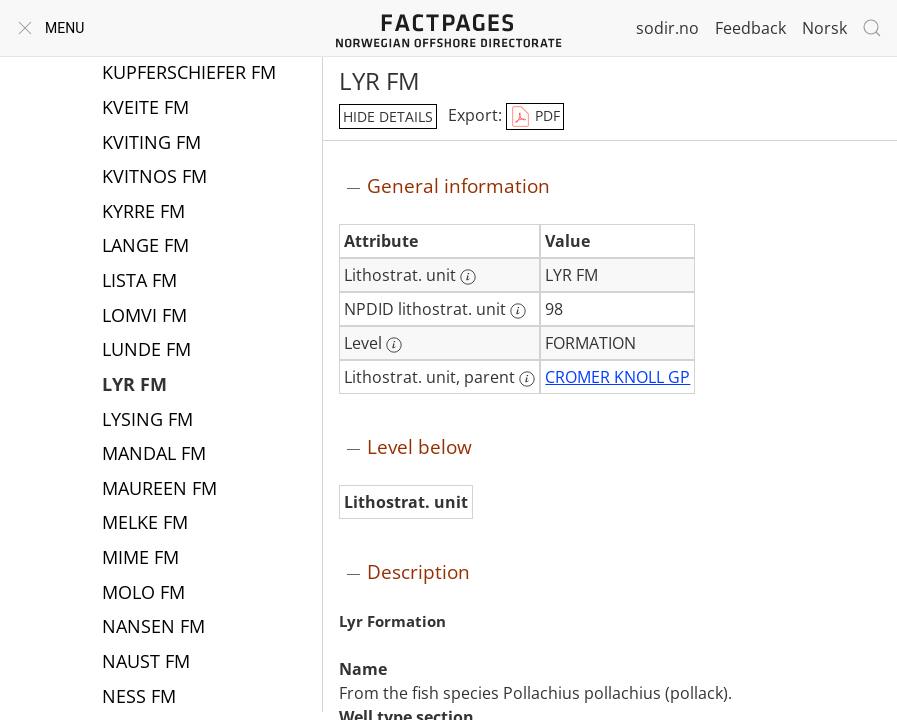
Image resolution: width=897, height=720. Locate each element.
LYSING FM (147, 421)
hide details (388, 116)
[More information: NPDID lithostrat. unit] (518, 311)
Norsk (824, 28)
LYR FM (134, 386)
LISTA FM (139, 282)
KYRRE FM (143, 213)
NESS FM (139, 698)
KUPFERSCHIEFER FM (189, 74)
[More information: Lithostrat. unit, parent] (527, 379)
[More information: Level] (394, 345)
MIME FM (140, 559)
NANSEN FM (153, 628)
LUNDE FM (146, 351)
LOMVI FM (144, 317)
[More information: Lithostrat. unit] (468, 277)
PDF (535, 117)
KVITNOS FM (154, 178)
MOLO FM (143, 594)
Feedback (750, 28)
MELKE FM (145, 524)
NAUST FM (146, 663)
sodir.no (667, 28)
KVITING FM (151, 144)
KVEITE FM (145, 109)
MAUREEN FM (159, 490)
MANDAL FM (154, 455)
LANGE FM (145, 247)
